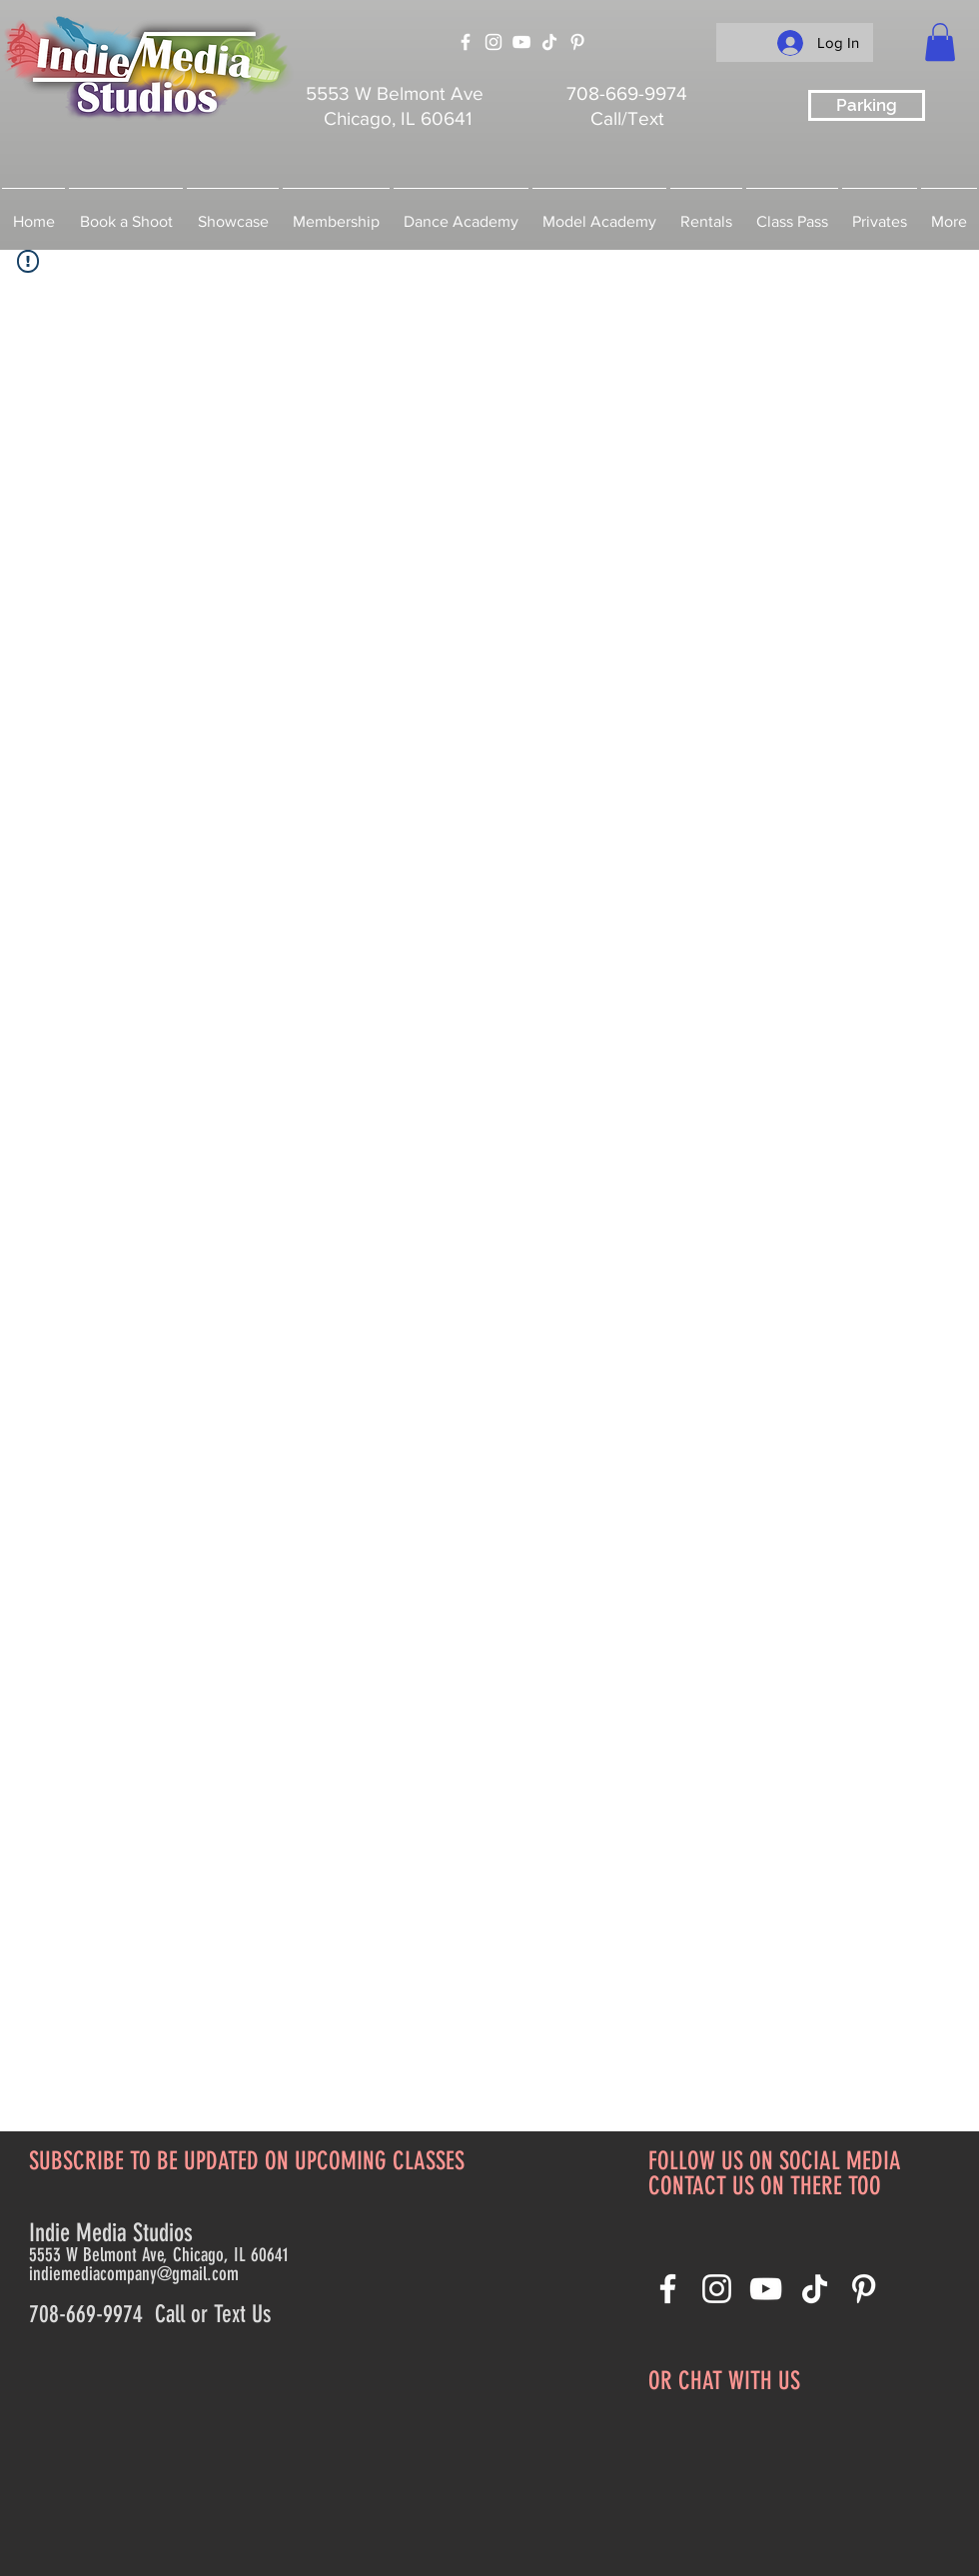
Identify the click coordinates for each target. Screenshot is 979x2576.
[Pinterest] (577, 42)
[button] (940, 42)
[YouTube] (521, 42)
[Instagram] (493, 42)
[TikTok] (549, 42)
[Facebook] (466, 42)
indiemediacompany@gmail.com (134, 2273)
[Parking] (866, 105)
